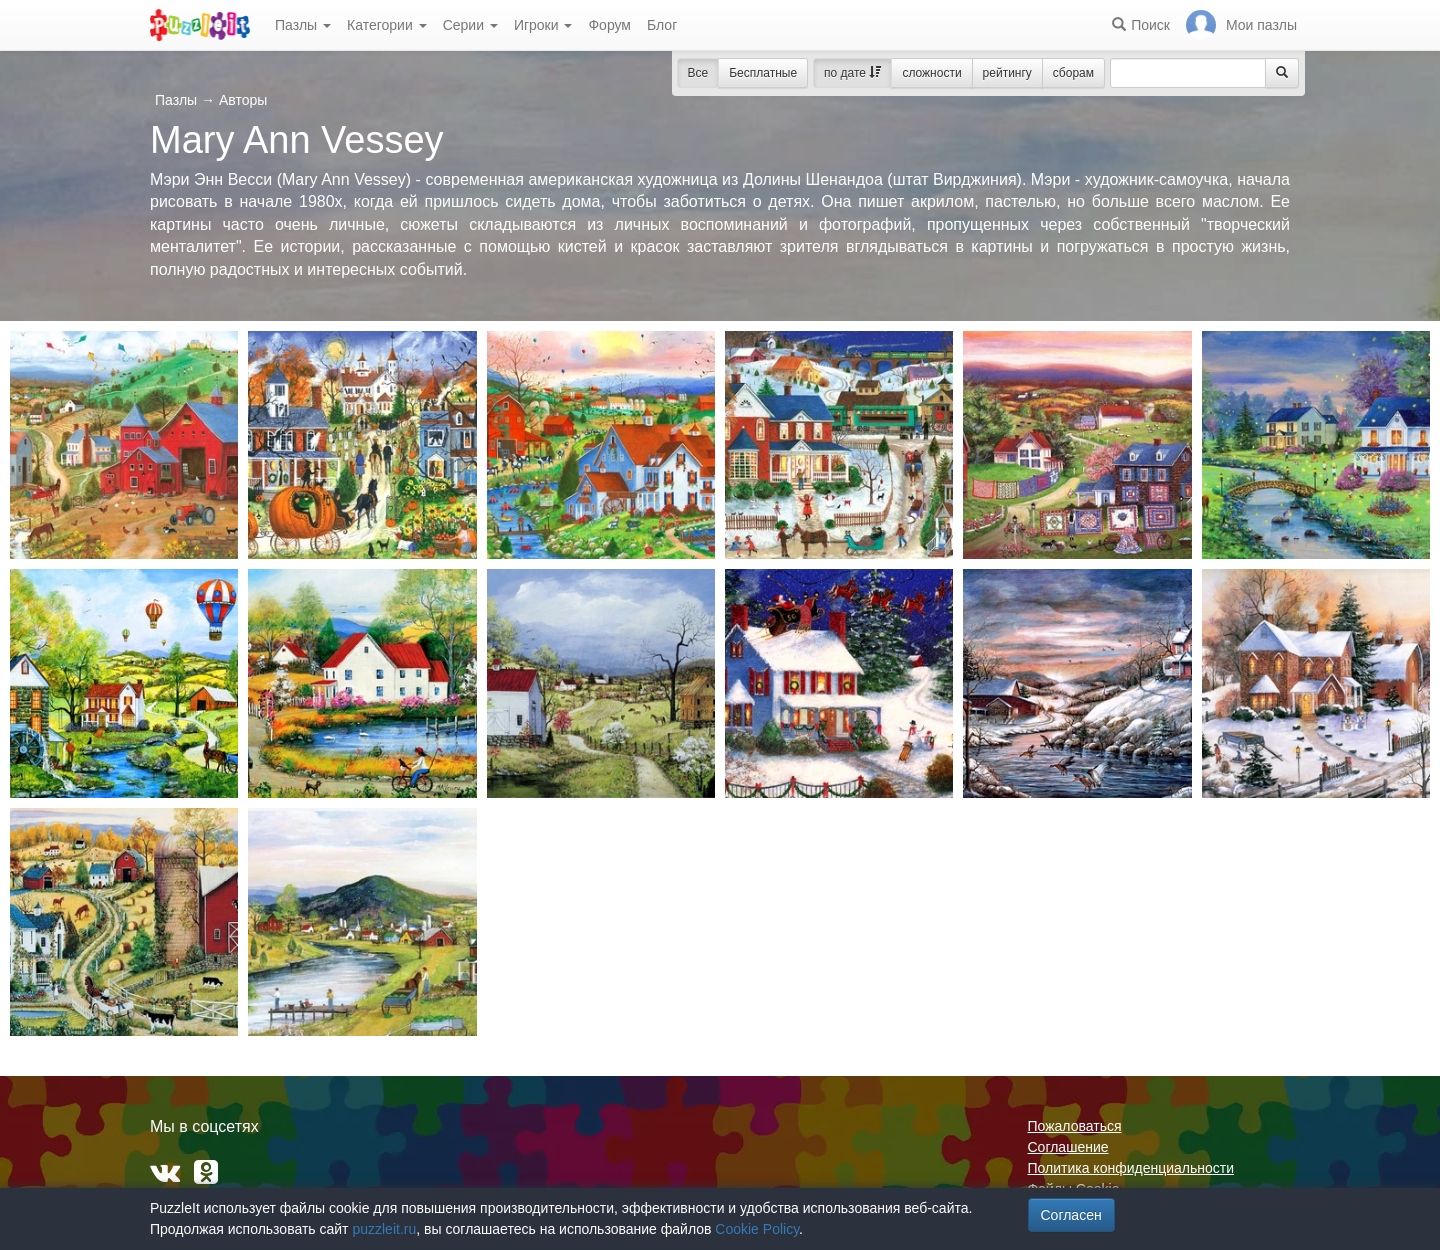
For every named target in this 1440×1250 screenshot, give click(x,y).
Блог (662, 25)
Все (698, 73)
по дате (852, 73)
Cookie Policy (757, 1229)
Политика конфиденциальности (1131, 1168)
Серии (470, 25)
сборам (1073, 73)
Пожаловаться (1075, 1126)
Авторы (243, 100)
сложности (931, 73)
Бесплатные (763, 73)
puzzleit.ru (384, 1229)
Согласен (1071, 1215)
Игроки (543, 25)
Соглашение (1068, 1147)
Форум (609, 25)
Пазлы (303, 25)
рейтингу (1007, 73)
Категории (387, 25)
